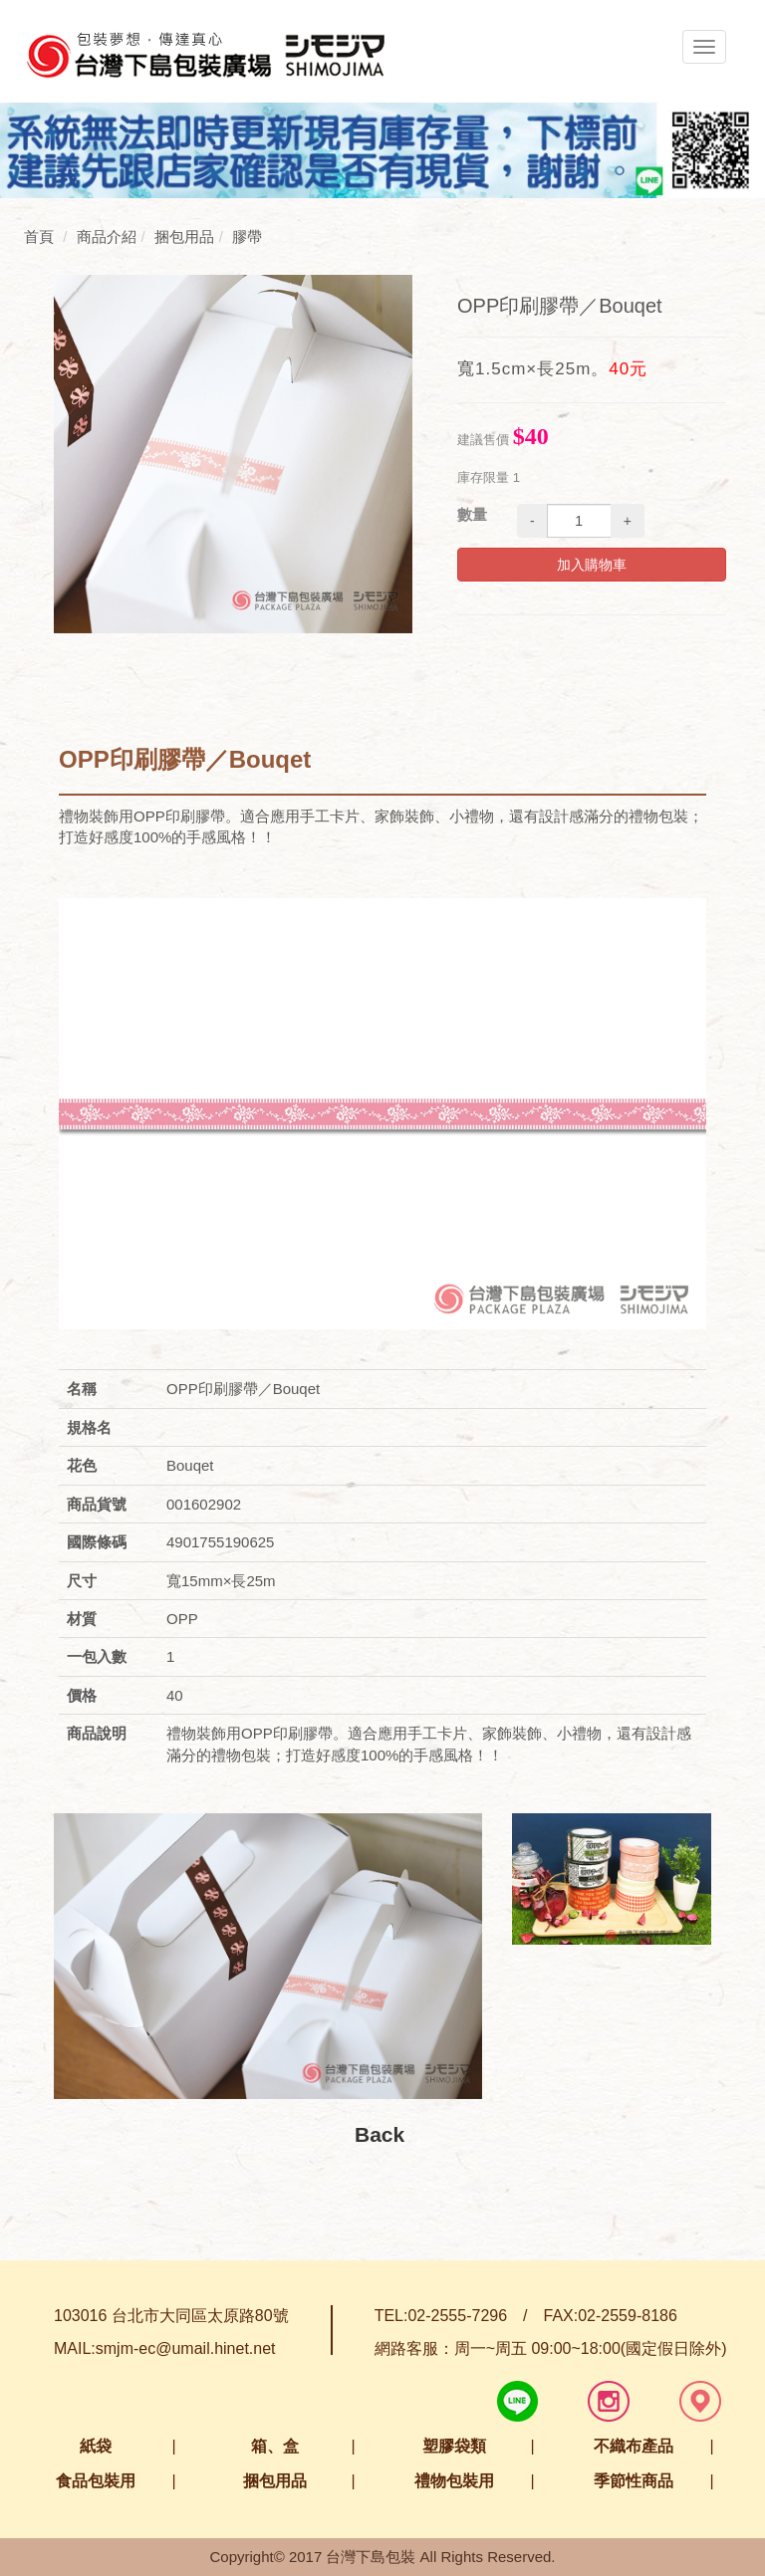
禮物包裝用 (454, 2480)
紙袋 (96, 2446)
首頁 (39, 236)
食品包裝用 (95, 2480)
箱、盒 (275, 2446)
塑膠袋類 (454, 2446)
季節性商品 (633, 2480)
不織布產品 (633, 2446)
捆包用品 (275, 2480)
